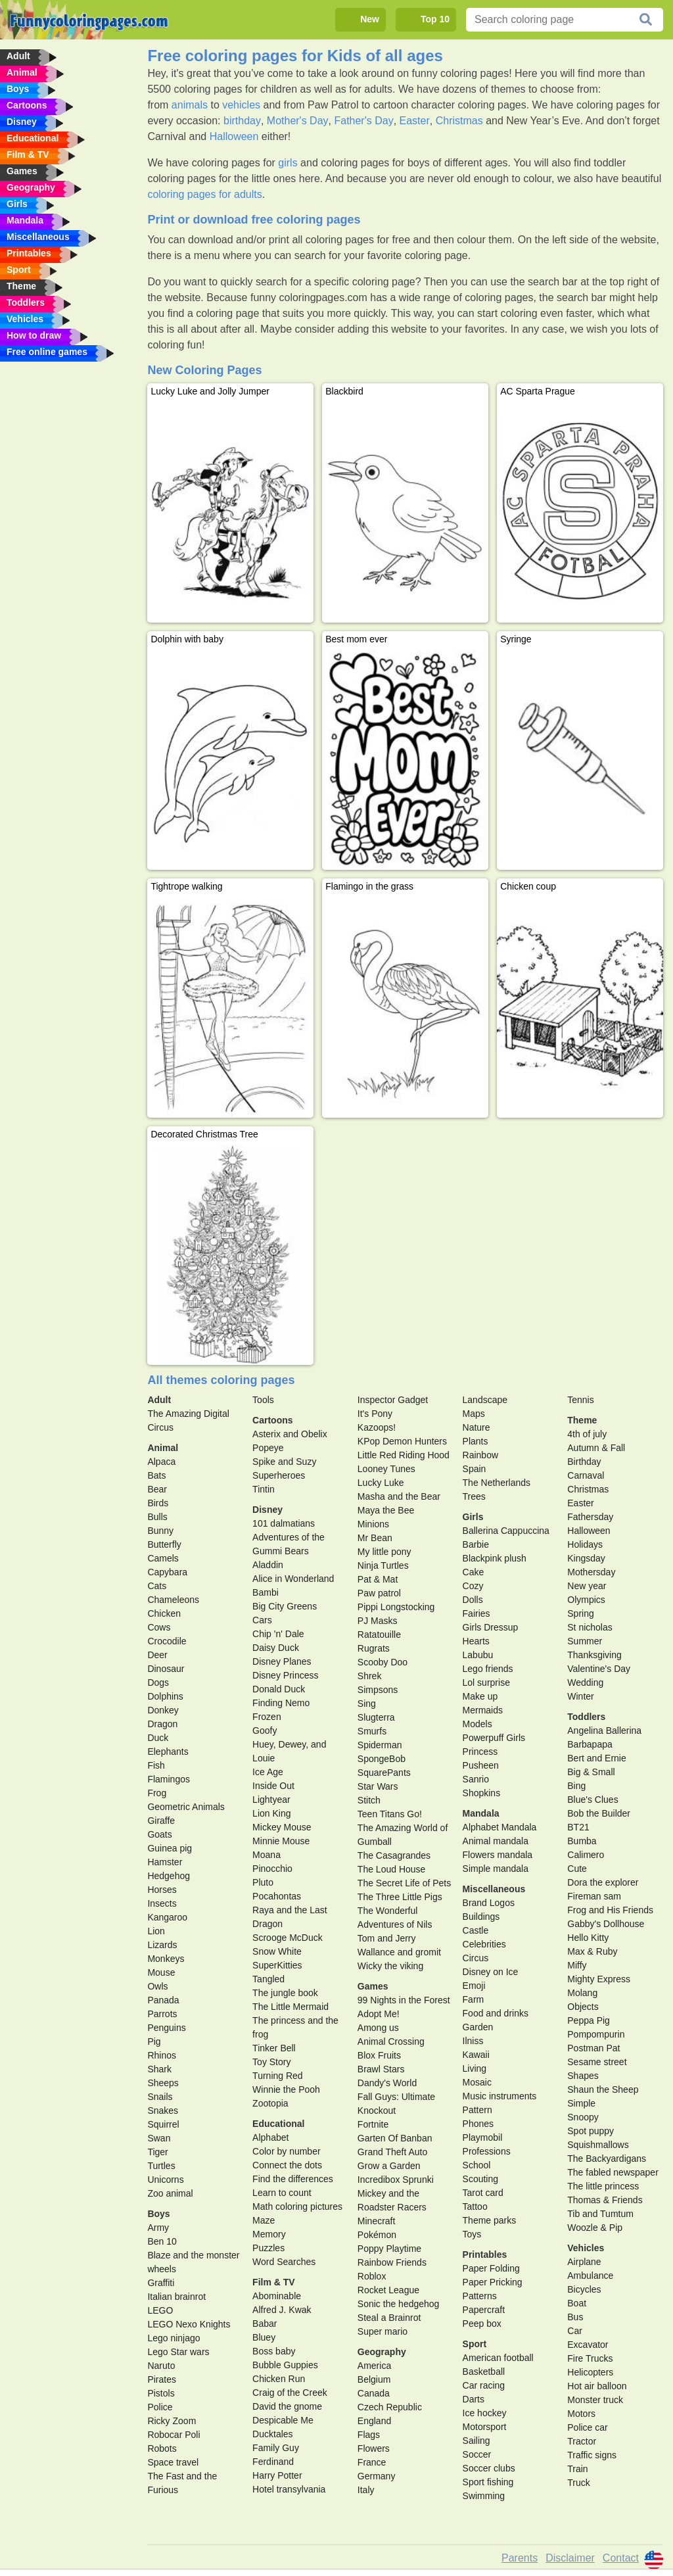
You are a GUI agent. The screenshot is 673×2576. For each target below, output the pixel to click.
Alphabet (270, 2137)
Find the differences (292, 2179)
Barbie (476, 1544)
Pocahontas (276, 1896)
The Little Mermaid (290, 2006)
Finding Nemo (281, 1703)
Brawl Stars (381, 2069)
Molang (582, 1993)
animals (190, 104)
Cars (262, 1620)
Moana (266, 1854)
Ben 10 (161, 2241)
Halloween (234, 136)
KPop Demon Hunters (402, 1441)
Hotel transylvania (288, 2489)
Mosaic (477, 2082)
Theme (582, 1420)
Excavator (587, 2344)
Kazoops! (377, 1427)
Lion (155, 1931)
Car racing (484, 2385)
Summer (584, 1641)
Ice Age (267, 1772)
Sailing (476, 2440)
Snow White (277, 1951)
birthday (242, 120)
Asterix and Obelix (289, 1434)
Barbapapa (590, 1744)
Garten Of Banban (395, 2138)
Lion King (271, 1813)
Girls (473, 1517)
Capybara (167, 1572)
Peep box (482, 2323)
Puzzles (268, 2248)
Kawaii (476, 2054)
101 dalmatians (283, 1523)
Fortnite (373, 2124)
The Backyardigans (606, 2158)
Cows (158, 1627)
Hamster (164, 1862)
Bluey (263, 2337)
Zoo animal (170, 2193)
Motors (581, 2413)
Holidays (585, 1544)
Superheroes (278, 1475)
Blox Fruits (379, 2055)
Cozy (473, 1586)
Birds (157, 1503)
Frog (156, 1793)
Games (373, 1986)
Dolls (473, 1599)
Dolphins (165, 1696)
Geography (382, 2352)
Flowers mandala (498, 1854)
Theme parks (490, 2220)
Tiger (157, 2152)
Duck (157, 1737)
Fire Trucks (590, 2358)
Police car (587, 2427)
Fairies (476, 1613)
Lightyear (271, 1799)
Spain (474, 1469)
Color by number (286, 2151)
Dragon (162, 1724)
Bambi (265, 1592)
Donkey (162, 1710)
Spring (580, 1613)
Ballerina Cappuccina (506, 1530)
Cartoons (272, 1420)
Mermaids (483, 1710)
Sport (475, 2344)
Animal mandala (495, 1841)
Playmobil (483, 2137)
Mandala (481, 1813)
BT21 (578, 1827)
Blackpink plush (494, 1558)
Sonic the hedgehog (399, 2304)
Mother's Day (298, 120)
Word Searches (283, 2261)
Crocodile (166, 1641)
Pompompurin (595, 2034)
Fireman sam (594, 1896)
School (477, 2165)
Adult (159, 1400)
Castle (476, 1930)
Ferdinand (273, 2461)
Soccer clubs (489, 2468)
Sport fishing (488, 2482)
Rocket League (388, 2290)
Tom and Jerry (387, 1938)
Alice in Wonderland (293, 1578)
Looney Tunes (386, 1469)
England (374, 2421)
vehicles (241, 104)
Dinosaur (165, 1668)
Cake (473, 1572)
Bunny (160, 1530)
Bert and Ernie (596, 1758)
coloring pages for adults (204, 194)
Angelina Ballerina (604, 1730)
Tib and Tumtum (600, 2213)
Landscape (485, 1400)
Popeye (267, 1448)
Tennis (580, 1400)
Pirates (161, 2379)
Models (477, 1724)
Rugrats (374, 1648)
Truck (578, 2482)
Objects (582, 2006)
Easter (415, 120)
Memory (269, 2234)
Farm (473, 1999)
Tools (263, 1400)
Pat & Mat (378, 1579)
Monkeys (165, 1958)
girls (287, 162)
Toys (472, 2234)
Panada (163, 2000)
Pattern (477, 2110)
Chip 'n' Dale (278, 1634)
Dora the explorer (602, 1882)
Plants (475, 1441)
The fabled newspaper (613, 2172)
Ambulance (590, 2275)
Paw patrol (379, 1593)
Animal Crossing (391, 2041)
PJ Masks (378, 1620)
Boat (576, 2303)
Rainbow (480, 1455)
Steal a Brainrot (389, 2317)
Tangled (268, 1979)
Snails (159, 2096)
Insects (161, 1903)
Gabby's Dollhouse (605, 1924)
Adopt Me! (379, 2014)
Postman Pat (593, 2048)
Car (574, 2331)
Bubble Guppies (285, 2365)
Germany (377, 2476)
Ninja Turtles (383, 1565)
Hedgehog (168, 1876)
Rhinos (161, 2055)
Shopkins (482, 1793)
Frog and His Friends (610, 1910)
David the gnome (287, 2406)
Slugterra (376, 1717)
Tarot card (483, 2192)
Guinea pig (169, 1848)
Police (159, 2407)
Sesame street (596, 2062)
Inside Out (273, 1785)
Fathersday (590, 1517)
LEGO (160, 2310)
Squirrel (163, 2124)
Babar (264, 2323)
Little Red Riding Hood (404, 1455)
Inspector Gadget (393, 1400)
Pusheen (481, 1765)
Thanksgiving (594, 1655)
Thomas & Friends (604, 2200)
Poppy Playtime (389, 2248)
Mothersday (591, 1572)
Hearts (476, 1641)
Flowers (374, 2448)
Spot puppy (590, 2131)
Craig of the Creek (289, 2392)
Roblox (372, 2276)
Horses (161, 1889)
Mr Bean (375, 1538)
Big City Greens (284, 1606)
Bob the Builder (598, 1813)
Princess (480, 1751)
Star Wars (378, 1786)
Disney (267, 1509)
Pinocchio (272, 1868)
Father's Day (363, 120)
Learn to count (282, 2192)
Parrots (162, 2014)
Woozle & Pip (594, 2227)
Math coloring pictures (297, 2206)
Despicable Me (282, 2420)
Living (475, 2068)
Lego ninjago (173, 2338)
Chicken (164, 1613)
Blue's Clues (592, 1799)
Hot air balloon (596, 2386)
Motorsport (485, 2426)
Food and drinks (495, 2013)
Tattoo (475, 2206)
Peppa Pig (588, 2020)
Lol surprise (486, 1682)
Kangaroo (167, 1917)
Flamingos (168, 1779)
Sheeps (162, 2083)
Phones (478, 2123)
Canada (374, 2393)
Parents (519, 2558)
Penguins (166, 2027)
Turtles (161, 2165)
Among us (378, 2027)
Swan (158, 2138)
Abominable (276, 2296)
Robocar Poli (173, 2434)
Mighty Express (598, 1979)
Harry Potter (277, 2475)
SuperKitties (277, 1965)
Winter (580, 1696)
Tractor (581, 2441)
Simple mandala (495, 1868)
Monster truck (595, 2400)
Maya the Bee (386, 1510)
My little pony (384, 1551)
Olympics (586, 1599)
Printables (485, 2254)
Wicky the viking (390, 1966)
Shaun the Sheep (602, 2089)
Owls (157, 1986)
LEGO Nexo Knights (188, 2324)
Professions (487, 2151)
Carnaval (585, 1475)
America (374, 2365)
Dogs (158, 1682)
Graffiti (160, 2283)
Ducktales (272, 2434)
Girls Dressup (491, 1627)
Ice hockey (485, 2413)
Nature (476, 1427)
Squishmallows (597, 2144)
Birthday (584, 1461)
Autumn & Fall (596, 1448)
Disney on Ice (491, 1972)
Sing (367, 1703)
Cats (156, 1586)
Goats (159, 1834)
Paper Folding (491, 2268)
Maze (263, 2220)
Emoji (474, 1985)
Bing (576, 1785)
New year (586, 1586)
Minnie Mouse (281, 1841)
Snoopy (582, 2117)
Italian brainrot (176, 2296)
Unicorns (165, 2179)
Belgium (374, 2379)
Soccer (477, 2454)
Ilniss (473, 2041)
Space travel (172, 2462)
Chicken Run (278, 2378)
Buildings (481, 1916)
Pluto (262, 1882)
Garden (478, 2027)
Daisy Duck (275, 1647)
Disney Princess (285, 1675)
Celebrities (484, 1944)
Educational (278, 2123)
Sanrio (476, 1779)
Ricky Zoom (171, 2421)
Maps (474, 1413)
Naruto (161, 2365)
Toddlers (586, 1716)
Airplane (584, 2261)
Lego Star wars (178, 2352)
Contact (621, 2558)
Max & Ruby (592, 1951)
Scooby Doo (382, 1662)
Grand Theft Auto (392, 2152)
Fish (155, 1765)
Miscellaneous (494, 1889)
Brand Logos (489, 1902)
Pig (153, 2041)
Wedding (585, 1682)
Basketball (484, 2371)
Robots (161, 2448)
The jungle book (285, 1993)
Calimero (585, 1854)
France (372, 2462)
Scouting (480, 2179)
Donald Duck (278, 1689)
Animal (162, 1448)
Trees (474, 1496)
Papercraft (484, 2309)
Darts (473, 2399)
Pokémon (377, 2235)
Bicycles (584, 2289)
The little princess (603, 2186)
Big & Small (591, 1772)
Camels (162, 1558)
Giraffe (161, 1820)
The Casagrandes (394, 1855)
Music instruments (500, 2096)
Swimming (484, 2496)
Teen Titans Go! (390, 1814)
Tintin (263, 1489)
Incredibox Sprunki (396, 2179)
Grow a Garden (389, 2165)
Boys (158, 2213)
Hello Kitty (588, 1937)
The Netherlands (497, 1482)
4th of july (587, 1434)
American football (498, 2357)
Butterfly (164, 1544)
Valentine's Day (598, 1668)
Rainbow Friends (392, 2262)
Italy (366, 2490)
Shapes (582, 2075)
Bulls (157, 1517)
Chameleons (173, 1599)
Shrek (370, 1676)
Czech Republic (390, 2407)
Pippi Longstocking (396, 1607)
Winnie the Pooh (286, 2089)
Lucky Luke (381, 1482)
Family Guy (275, 2448)
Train (577, 2469)
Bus (575, 2317)
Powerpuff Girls (494, 1737)
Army (158, 2227)
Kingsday (586, 1558)
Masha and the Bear (399, 1496)
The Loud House (392, 1869)
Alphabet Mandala (500, 1827)
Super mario (382, 2331)
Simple (581, 2103)
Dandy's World (387, 2083)
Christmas (459, 120)
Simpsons (378, 1689)
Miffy (576, 1965)
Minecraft (377, 2221)
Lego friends (488, 1668)
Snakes (162, 2110)
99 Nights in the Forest (404, 2000)
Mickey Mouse (281, 1827)
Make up (480, 1696)
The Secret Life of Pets (404, 1883)
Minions (373, 1524)
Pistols (160, 2393)
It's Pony (375, 1413)
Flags (369, 2434)
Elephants (167, 1751)
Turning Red (277, 2075)
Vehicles (585, 2248)
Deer (157, 1655)
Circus (476, 1958)
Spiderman (380, 1745)
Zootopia (270, 2103)
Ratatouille (379, 1634)
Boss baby (273, 2351)
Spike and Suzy (284, 1461)
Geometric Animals (185, 1806)
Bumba (581, 1841)
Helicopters (590, 2372)
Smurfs (372, 1731)
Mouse (161, 1972)
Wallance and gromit (399, 1952)
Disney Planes (282, 1661)
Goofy (264, 1730)
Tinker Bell (274, 2048)
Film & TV (273, 2282)
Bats (156, 1475)
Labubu (478, 1655)
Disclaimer (570, 2558)
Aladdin (267, 1565)
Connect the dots (287, 2165)
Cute (577, 1868)
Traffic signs (591, 2455)
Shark (159, 2069)
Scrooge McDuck (287, 1937)
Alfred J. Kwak (281, 2309)
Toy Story (271, 2062)
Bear (157, 1489)
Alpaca (161, 1461)
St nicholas (589, 1627)
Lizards (162, 1945)
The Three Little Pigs (400, 1897)
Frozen (266, 1716)
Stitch (369, 1800)
